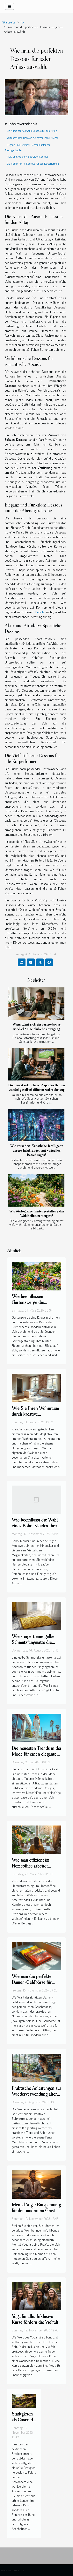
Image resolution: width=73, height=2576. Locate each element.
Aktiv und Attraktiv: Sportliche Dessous (27, 157)
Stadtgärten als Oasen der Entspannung (24, 2420)
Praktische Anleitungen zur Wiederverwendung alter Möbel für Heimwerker (36, 2094)
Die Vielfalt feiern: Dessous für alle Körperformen (33, 164)
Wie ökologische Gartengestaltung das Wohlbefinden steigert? (36, 1213)
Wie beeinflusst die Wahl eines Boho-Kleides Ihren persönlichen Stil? (35, 1526)
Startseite (8, 22)
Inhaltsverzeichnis (23, 124)
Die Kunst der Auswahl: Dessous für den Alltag (32, 131)
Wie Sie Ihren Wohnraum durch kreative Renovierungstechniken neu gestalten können (35, 1417)
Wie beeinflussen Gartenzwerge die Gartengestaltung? (28, 1302)
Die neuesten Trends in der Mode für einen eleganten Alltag (36, 1754)
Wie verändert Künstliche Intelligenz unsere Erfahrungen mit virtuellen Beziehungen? (36, 1150)
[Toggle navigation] (9, 6)
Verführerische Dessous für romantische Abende (32, 138)
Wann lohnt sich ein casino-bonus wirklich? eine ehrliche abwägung (36, 1026)
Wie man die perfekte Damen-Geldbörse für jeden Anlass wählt (31, 1982)
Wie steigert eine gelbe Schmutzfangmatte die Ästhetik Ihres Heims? (33, 1642)
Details (39, 612)
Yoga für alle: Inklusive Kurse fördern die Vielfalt (35, 2319)
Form (23, 22)
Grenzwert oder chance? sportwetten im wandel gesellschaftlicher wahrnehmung (36, 1087)
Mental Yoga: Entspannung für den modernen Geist (36, 2208)
